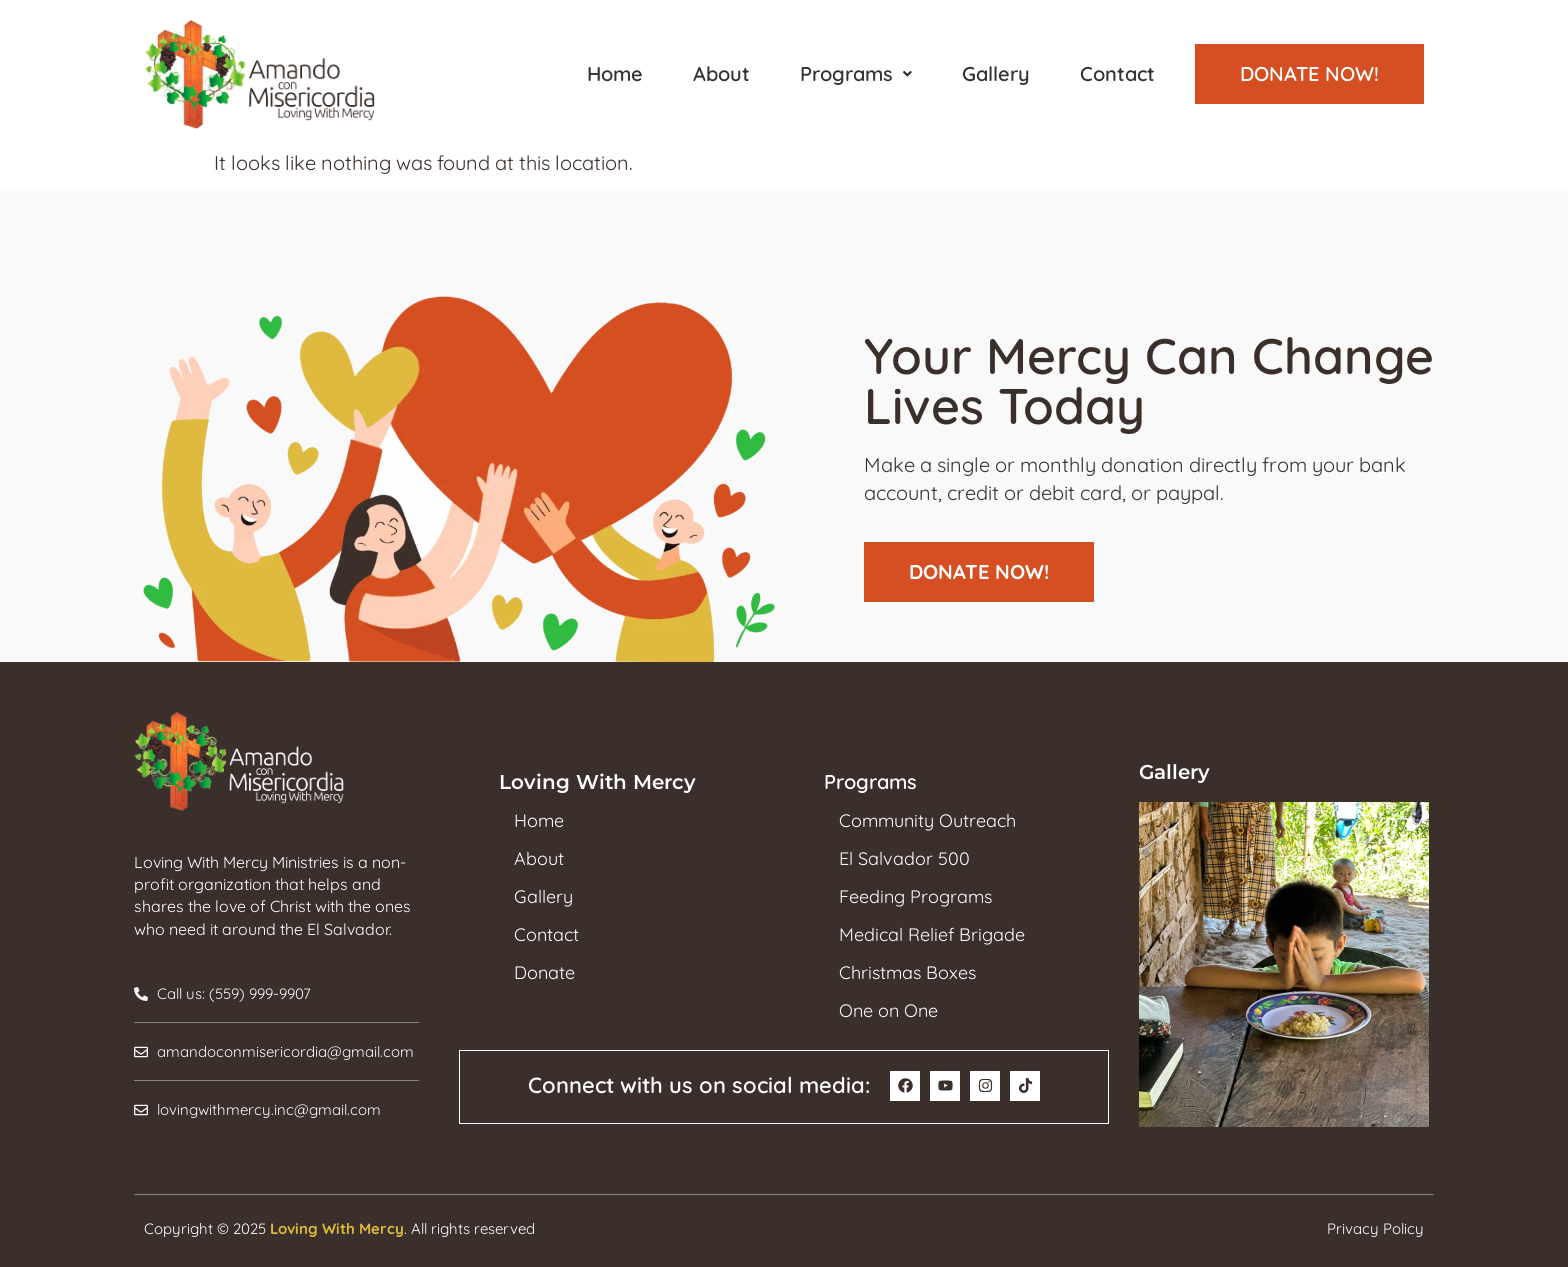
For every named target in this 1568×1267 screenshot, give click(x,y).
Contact (1117, 73)
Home (615, 73)
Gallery (996, 73)
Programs (856, 73)
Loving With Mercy (337, 1228)
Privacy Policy (1375, 1228)
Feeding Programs (915, 897)
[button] (856, 74)
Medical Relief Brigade (932, 935)
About (721, 73)
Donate (544, 973)
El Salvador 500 (904, 859)
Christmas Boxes (907, 973)
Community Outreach (927, 821)
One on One (888, 1011)
